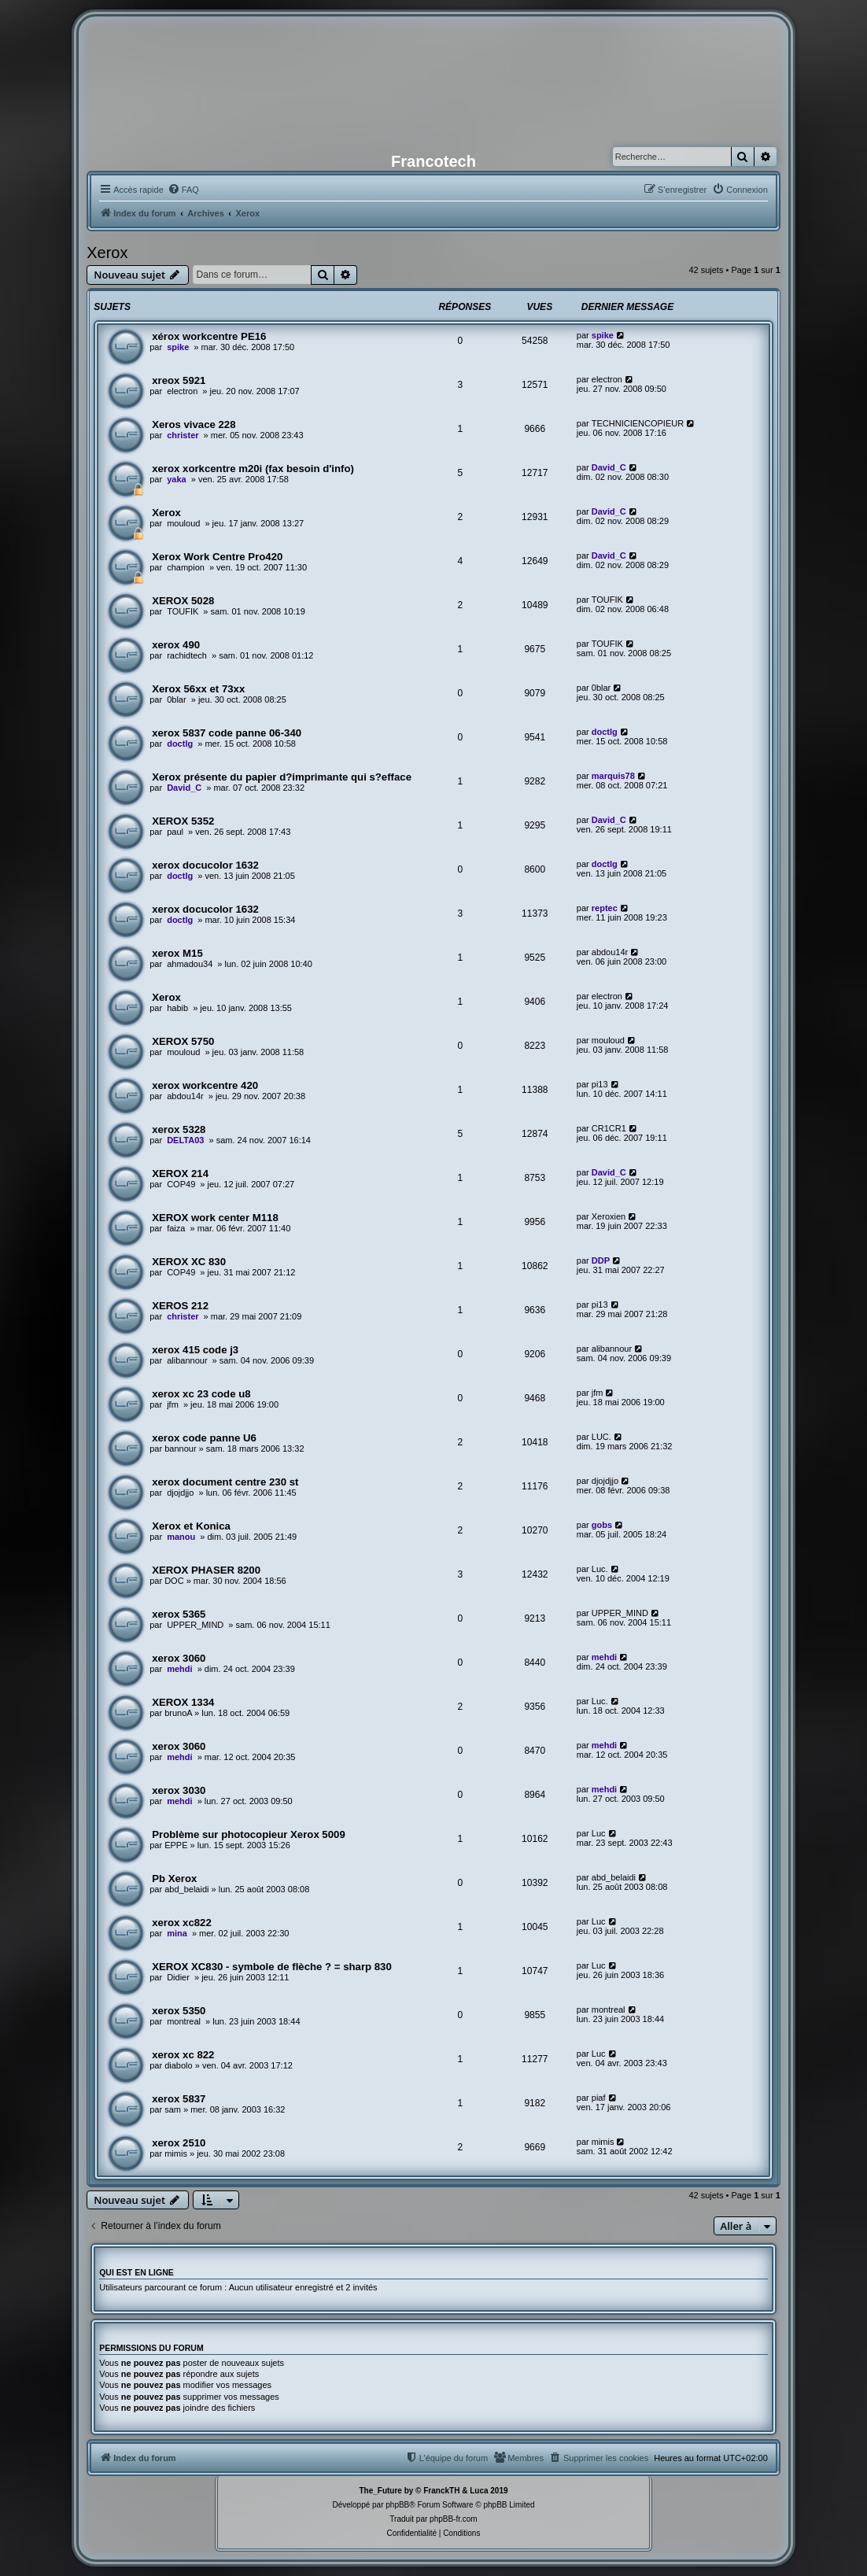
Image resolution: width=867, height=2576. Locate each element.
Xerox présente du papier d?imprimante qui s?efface (281, 777)
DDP (601, 1260)
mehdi (179, 1669)
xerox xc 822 (183, 2055)
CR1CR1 (609, 1128)
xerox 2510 (178, 2143)
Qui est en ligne (136, 2272)
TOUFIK (182, 611)
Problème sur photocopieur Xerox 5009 (248, 1834)
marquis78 (613, 776)
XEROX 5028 (183, 601)
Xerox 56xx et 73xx (198, 689)
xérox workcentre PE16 (209, 336)
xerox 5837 (178, 2099)
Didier (178, 1977)
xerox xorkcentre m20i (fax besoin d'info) (253, 468)
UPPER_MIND (195, 1624)
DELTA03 (185, 1140)
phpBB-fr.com (454, 2519)
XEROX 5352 (183, 821)
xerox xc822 (182, 1922)
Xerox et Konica (191, 1526)
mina (177, 1933)
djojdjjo (180, 1492)
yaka (176, 479)
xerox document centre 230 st (225, 1482)
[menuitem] (183, 189)
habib (177, 1008)
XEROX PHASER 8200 (206, 1570)
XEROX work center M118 (215, 1217)
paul (175, 831)
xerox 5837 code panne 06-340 (226, 733)
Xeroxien (608, 1216)
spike (178, 347)
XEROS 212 (180, 1306)
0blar (176, 699)
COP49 (181, 1184)
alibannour (187, 1360)
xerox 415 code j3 (195, 1350)
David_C (609, 467)
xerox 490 (176, 645)
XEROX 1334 (183, 1702)
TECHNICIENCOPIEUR (638, 423)
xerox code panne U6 (204, 1438)
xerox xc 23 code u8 (201, 1394)
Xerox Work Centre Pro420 (217, 557)
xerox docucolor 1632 (205, 865)
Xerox (107, 252)
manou (181, 1536)
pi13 (600, 1084)
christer (182, 435)
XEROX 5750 (183, 1041)
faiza (176, 1228)
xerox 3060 (178, 1658)
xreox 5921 (178, 380)
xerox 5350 (178, 2011)
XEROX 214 (180, 1173)
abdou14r (610, 952)
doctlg (180, 743)
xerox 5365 (178, 1614)
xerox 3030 (178, 1790)
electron (182, 391)
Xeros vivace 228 (193, 424)
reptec (605, 908)
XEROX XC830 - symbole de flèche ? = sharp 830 (272, 1967)
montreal (184, 2021)
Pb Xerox (174, 1878)
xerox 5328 (178, 1129)
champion (186, 567)
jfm (173, 1404)
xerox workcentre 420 (205, 1085)
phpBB (397, 2504)
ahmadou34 (189, 964)
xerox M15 (177, 953)
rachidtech (187, 655)
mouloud (183, 523)
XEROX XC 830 (189, 1262)
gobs (602, 1525)
